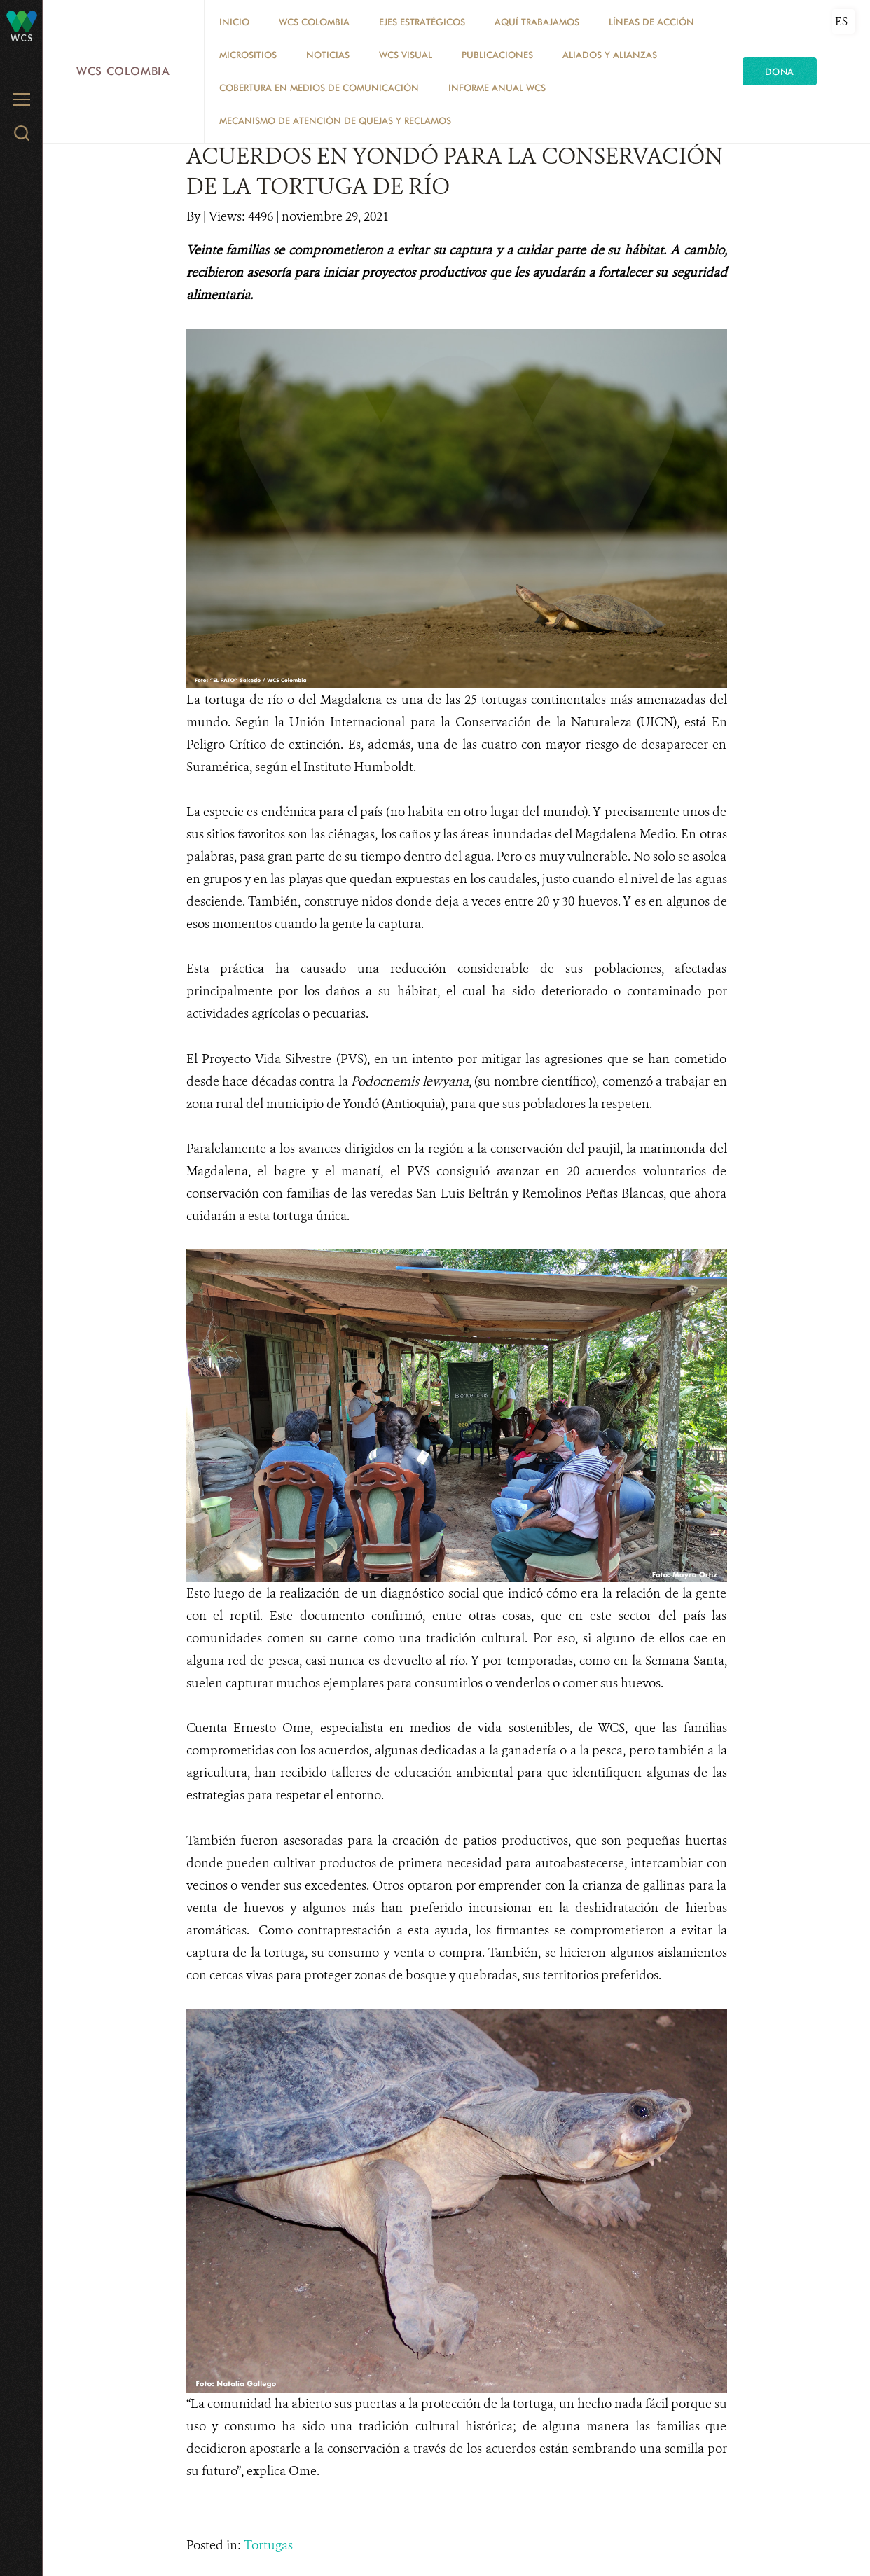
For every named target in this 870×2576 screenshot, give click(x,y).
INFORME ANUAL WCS (497, 87)
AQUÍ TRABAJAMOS (537, 21)
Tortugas (268, 2545)
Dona (779, 71)
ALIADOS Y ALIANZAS (609, 54)
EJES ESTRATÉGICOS (422, 21)
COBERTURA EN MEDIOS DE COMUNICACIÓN (319, 87)
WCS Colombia (123, 71)
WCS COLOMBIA (314, 21)
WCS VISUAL (405, 54)
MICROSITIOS (248, 54)
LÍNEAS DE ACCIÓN (651, 21)
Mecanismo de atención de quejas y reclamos (335, 120)
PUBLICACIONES (497, 54)
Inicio (234, 21)
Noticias (328, 54)
